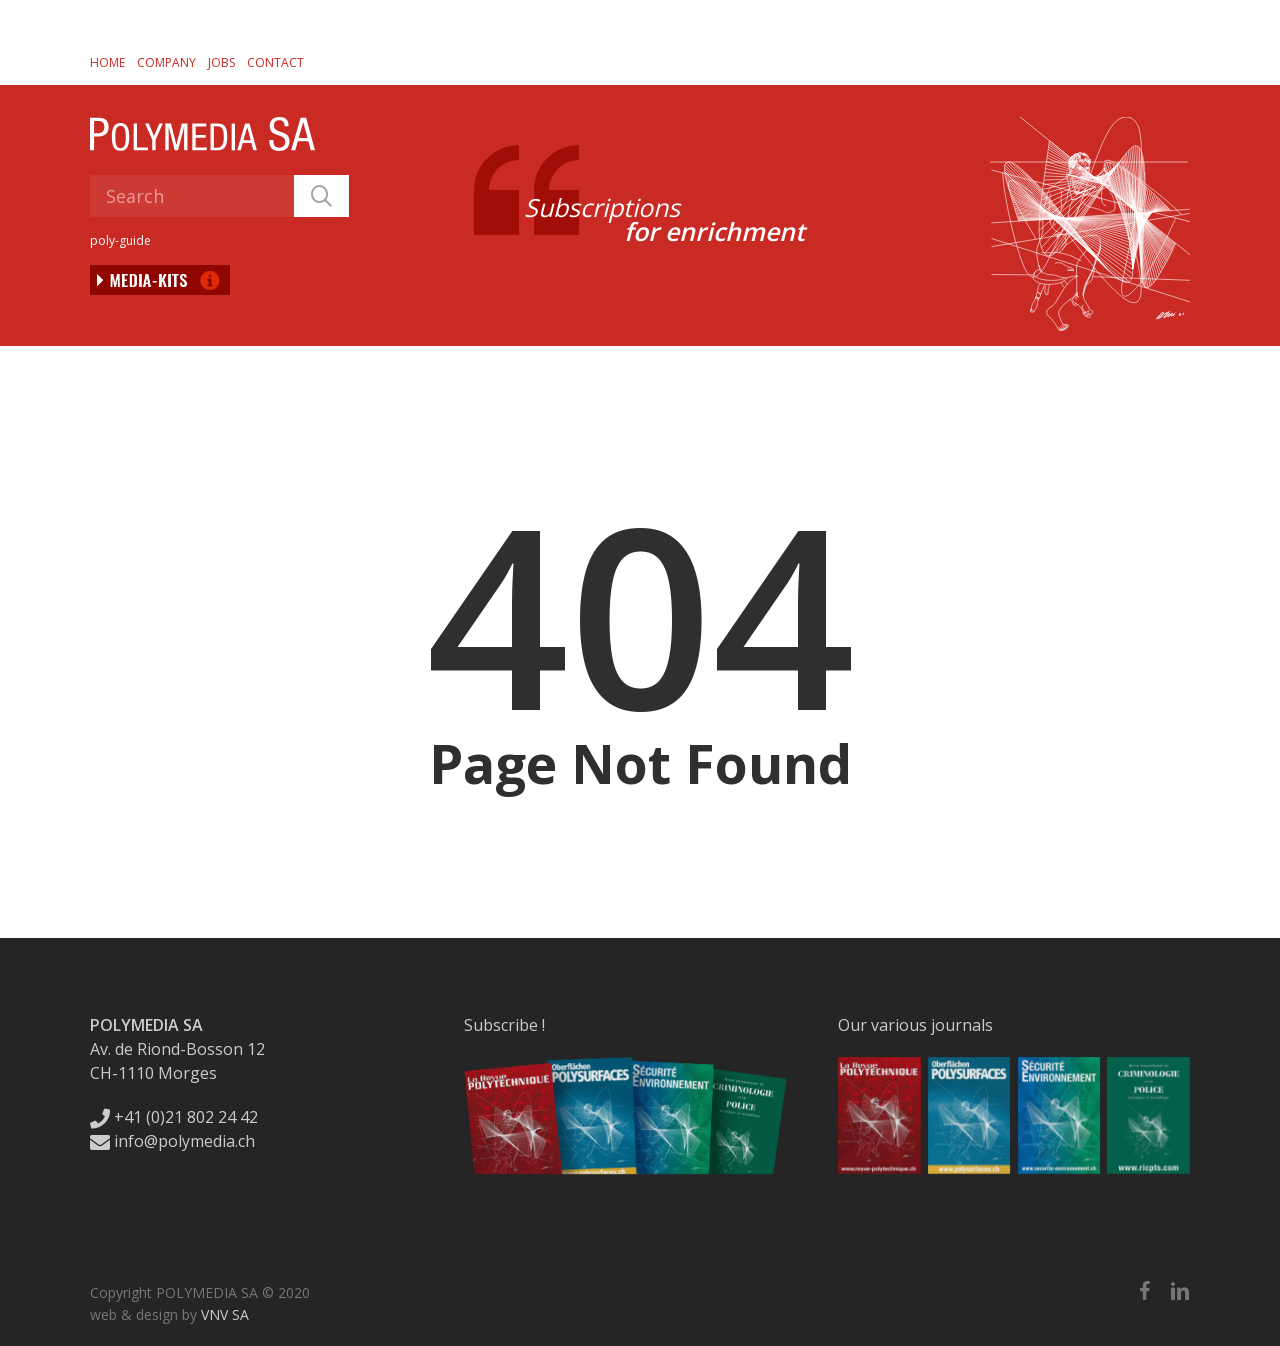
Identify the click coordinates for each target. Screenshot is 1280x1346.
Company (166, 62)
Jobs (221, 62)
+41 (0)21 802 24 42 (174, 1117)
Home (107, 62)
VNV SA (225, 1314)
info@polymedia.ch (172, 1141)
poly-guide (120, 240)
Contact (275, 62)
